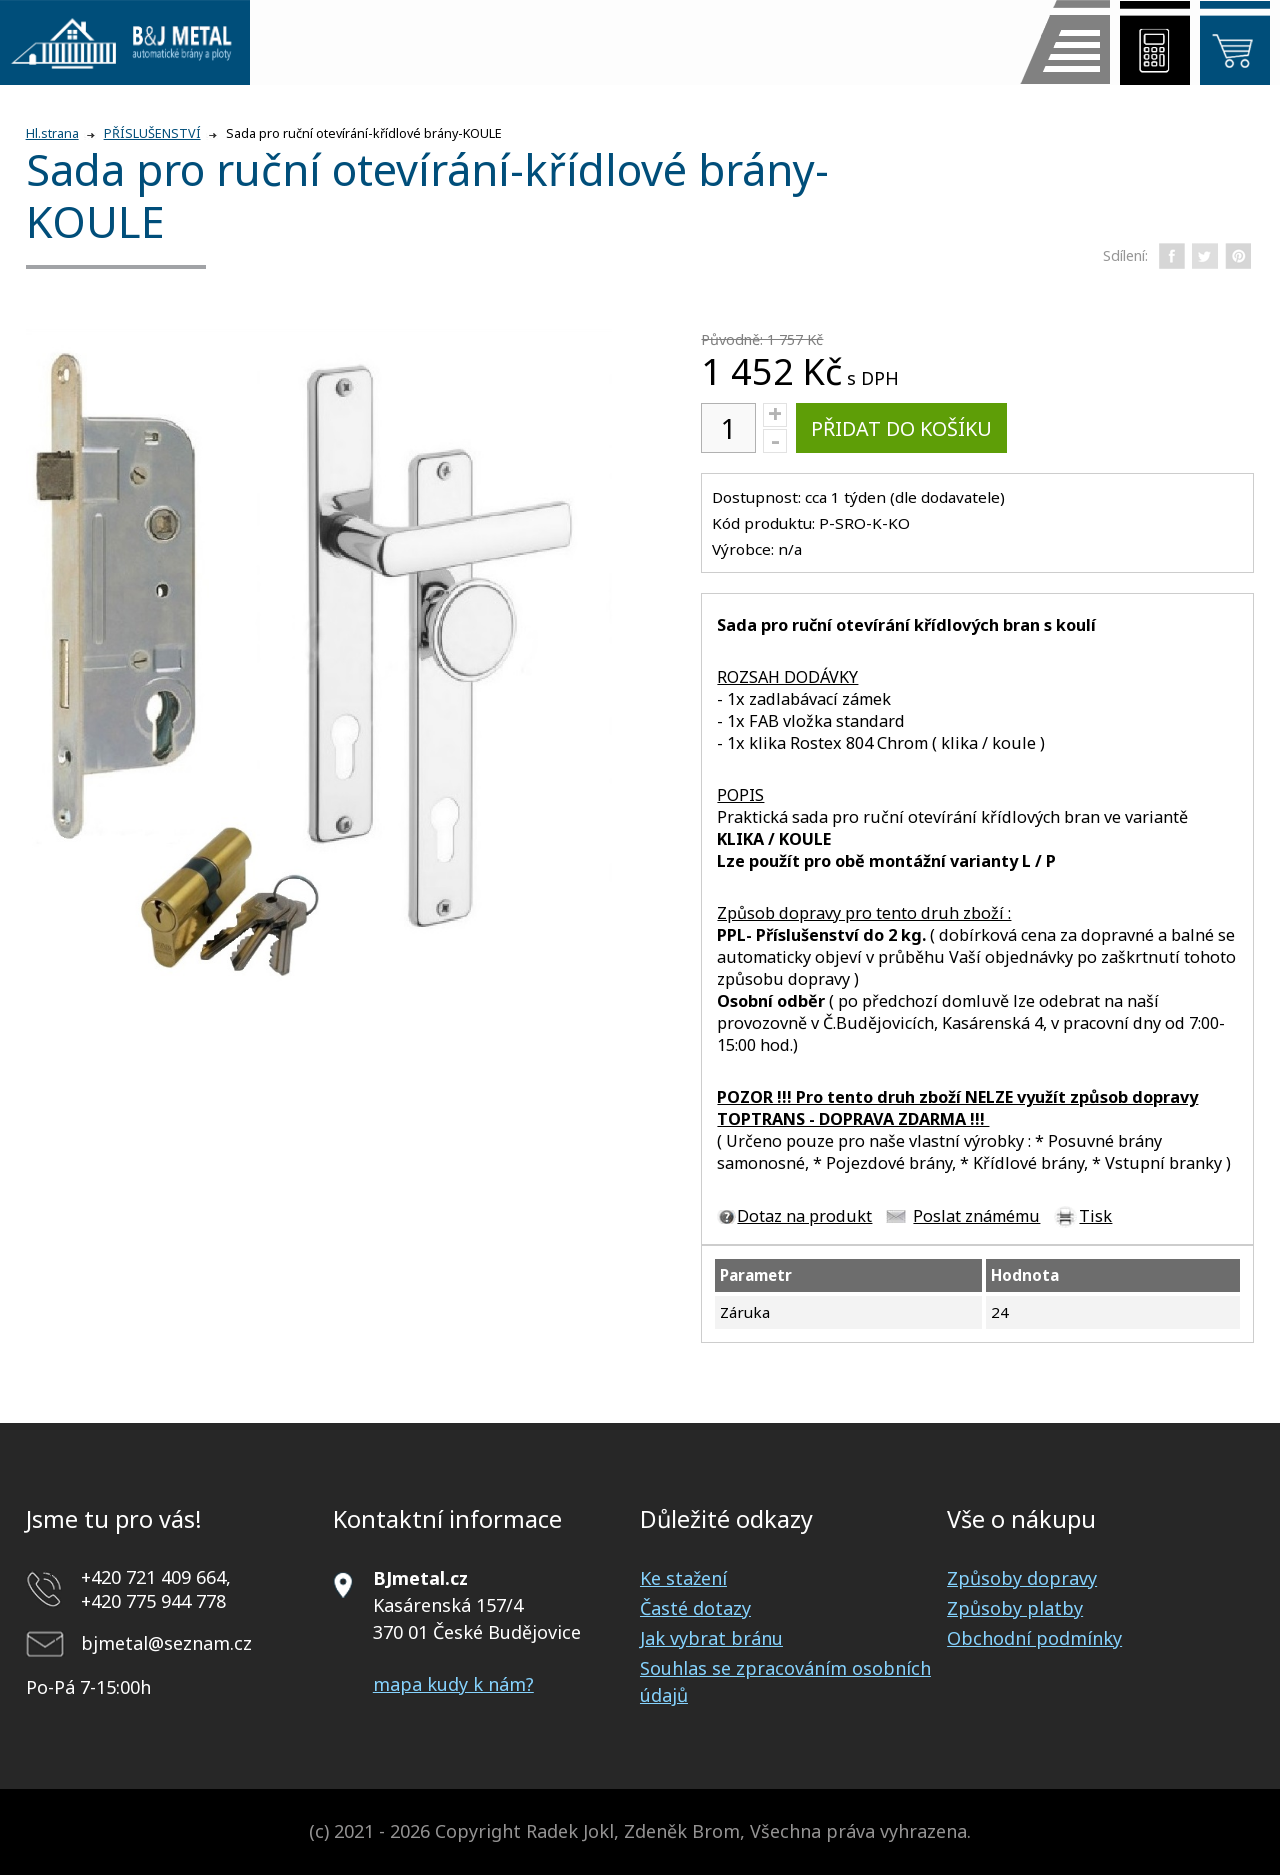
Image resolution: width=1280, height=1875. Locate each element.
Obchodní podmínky (1034, 1638)
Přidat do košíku (901, 428)
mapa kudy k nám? (453, 1684)
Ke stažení (683, 1578)
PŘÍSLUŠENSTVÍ (152, 133)
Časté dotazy (695, 1608)
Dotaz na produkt (804, 1216)
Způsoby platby (1015, 1608)
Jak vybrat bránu (711, 1638)
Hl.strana (52, 133)
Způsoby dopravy (1022, 1578)
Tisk (1095, 1216)
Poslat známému (976, 1216)
